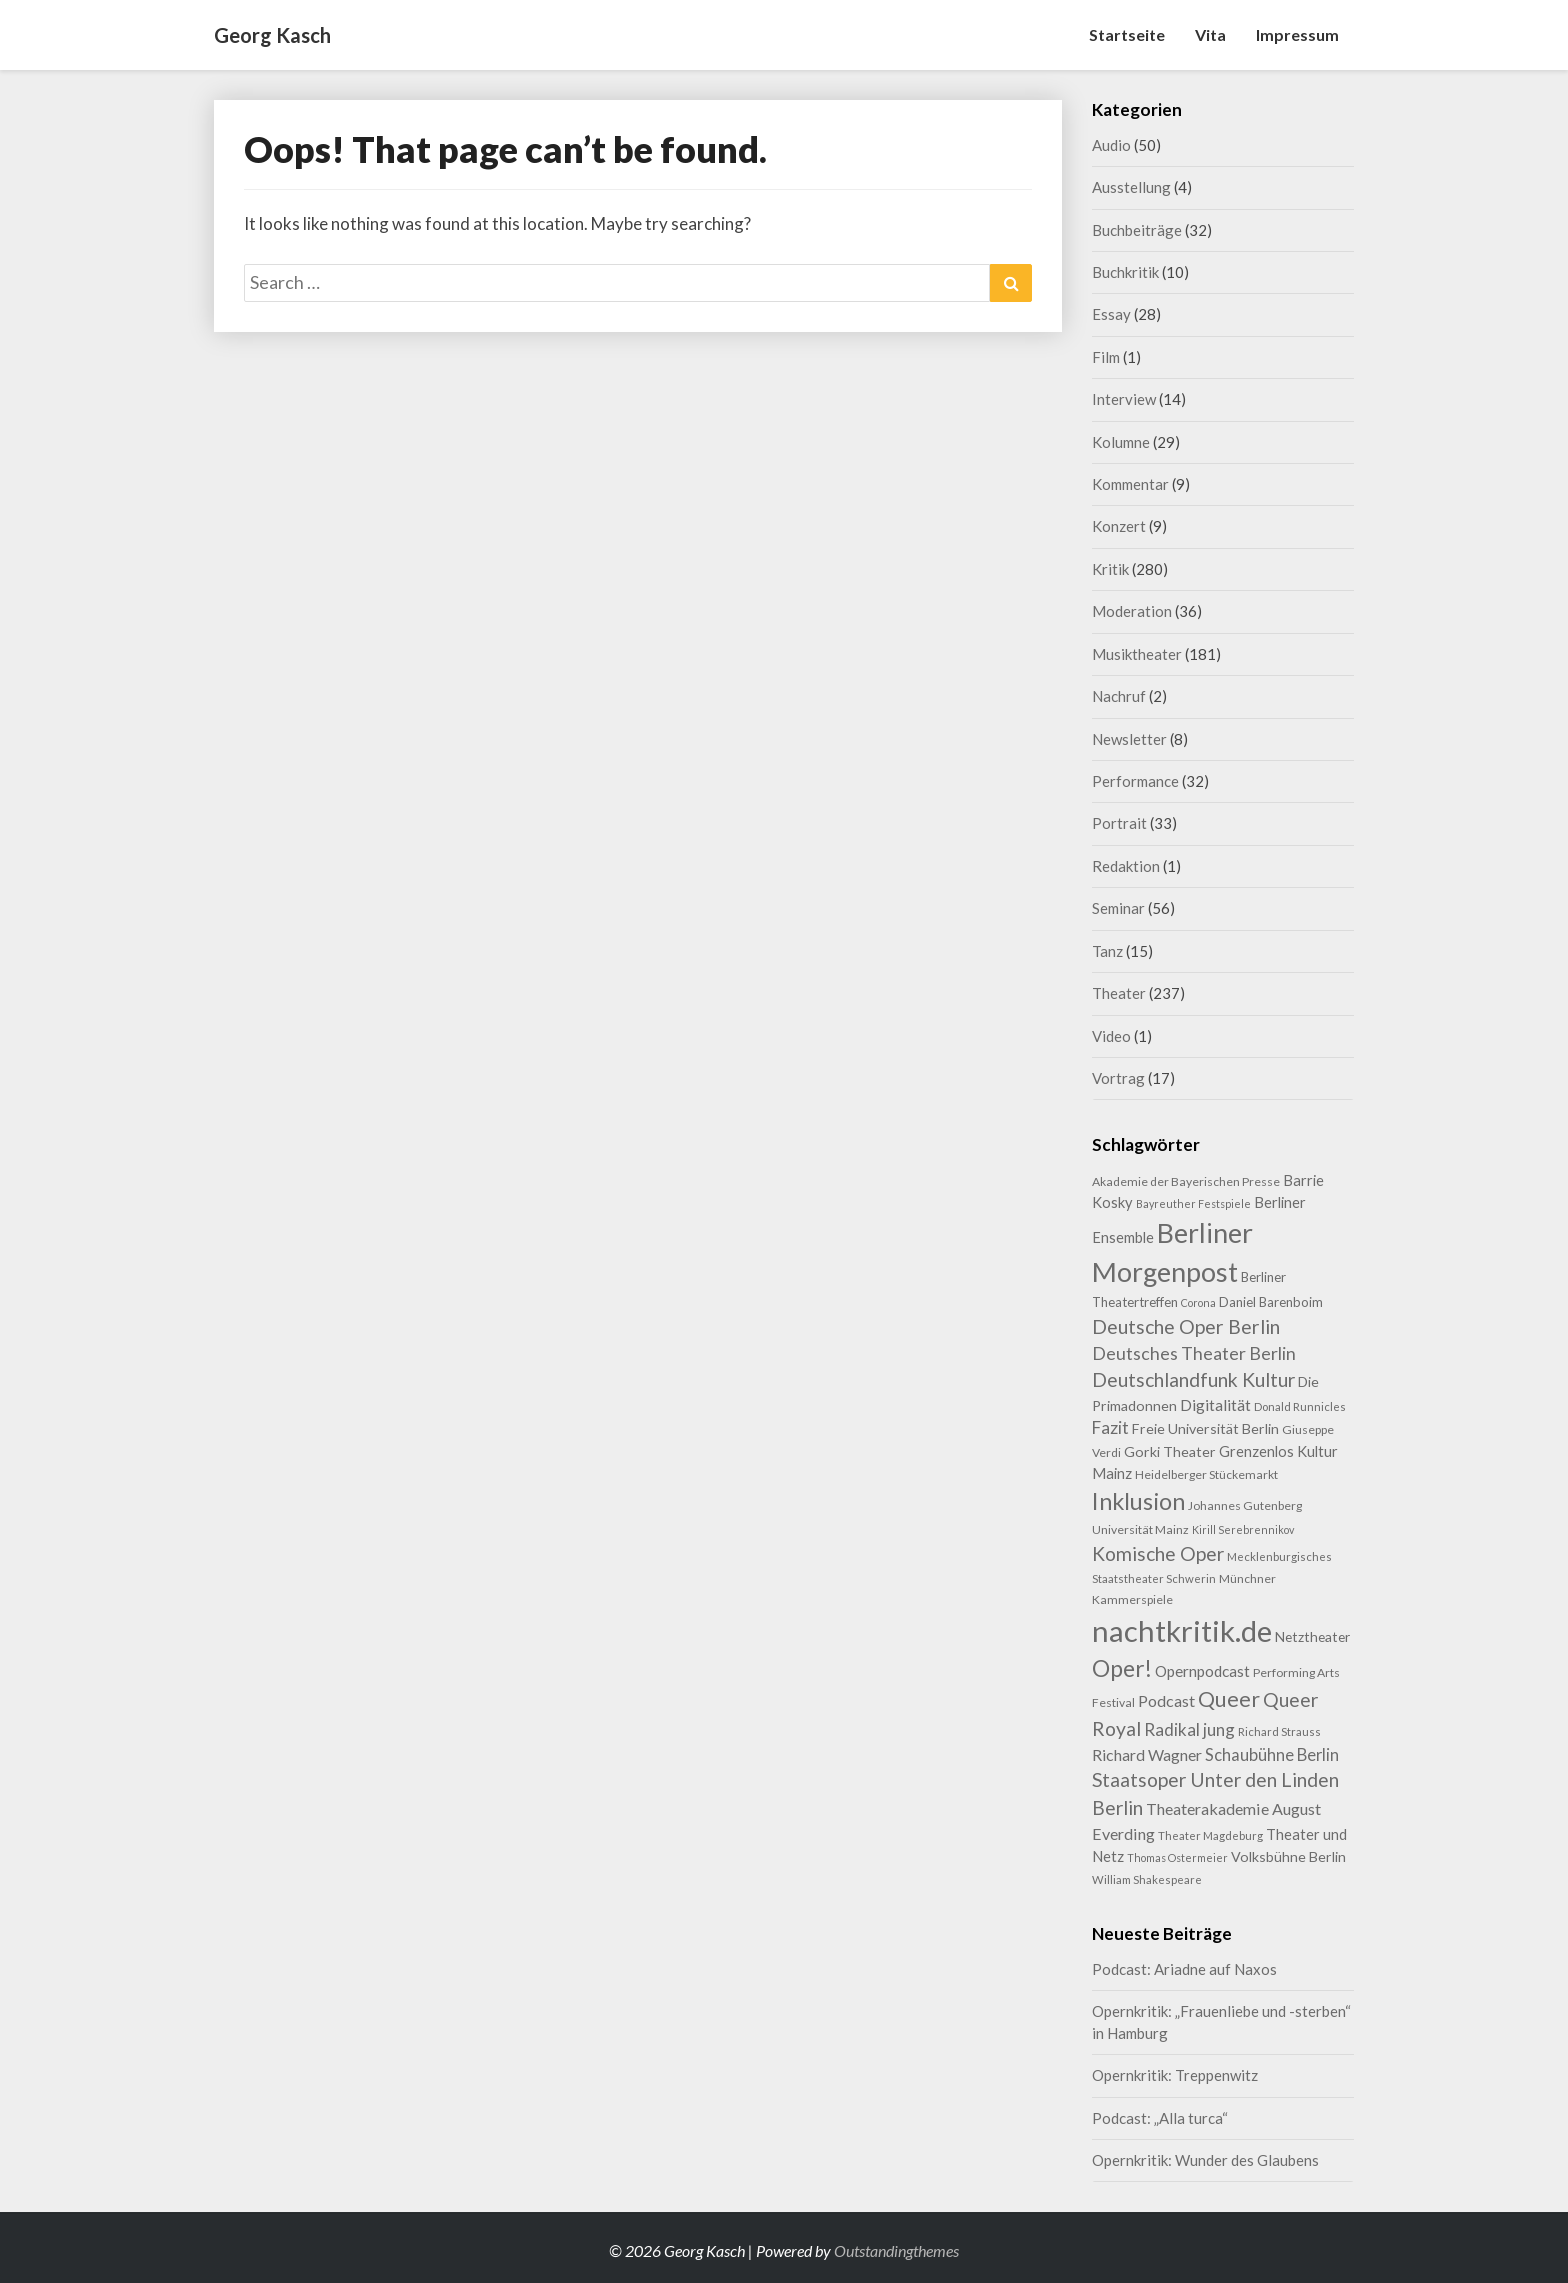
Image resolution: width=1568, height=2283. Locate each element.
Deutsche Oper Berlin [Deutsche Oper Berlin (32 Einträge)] (1186, 1326)
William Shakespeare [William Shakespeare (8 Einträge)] (1147, 1879)
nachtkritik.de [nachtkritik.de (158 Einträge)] (1182, 1630)
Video (1111, 1036)
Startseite (1127, 34)
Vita (1210, 34)
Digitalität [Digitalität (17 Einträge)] (1215, 1404)
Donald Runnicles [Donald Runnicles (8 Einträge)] (1300, 1406)
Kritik (1110, 569)
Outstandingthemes (896, 2250)
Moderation (1132, 611)
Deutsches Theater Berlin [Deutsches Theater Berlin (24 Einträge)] (1194, 1353)
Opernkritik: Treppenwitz (1175, 2075)
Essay (1111, 314)
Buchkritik (1125, 272)
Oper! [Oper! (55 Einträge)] (1122, 1668)
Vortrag (1118, 1078)
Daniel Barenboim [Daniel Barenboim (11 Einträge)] (1271, 1302)
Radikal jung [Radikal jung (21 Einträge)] (1189, 1729)
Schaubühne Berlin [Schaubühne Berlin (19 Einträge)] (1272, 1754)
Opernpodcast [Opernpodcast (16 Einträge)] (1202, 1671)
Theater (1119, 993)
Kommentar (1130, 484)
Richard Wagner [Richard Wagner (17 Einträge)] (1147, 1754)
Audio (1111, 145)
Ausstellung (1131, 187)
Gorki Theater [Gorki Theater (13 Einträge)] (1170, 1451)
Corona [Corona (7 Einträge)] (1198, 1302)
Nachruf (1119, 696)
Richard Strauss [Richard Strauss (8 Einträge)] (1279, 1731)
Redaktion (1126, 866)
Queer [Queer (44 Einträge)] (1229, 1699)
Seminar (1118, 908)
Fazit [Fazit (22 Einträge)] (1110, 1427)
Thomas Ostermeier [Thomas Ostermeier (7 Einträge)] (1177, 1857)
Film (1106, 357)
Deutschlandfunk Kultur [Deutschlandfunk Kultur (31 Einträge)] (1193, 1379)
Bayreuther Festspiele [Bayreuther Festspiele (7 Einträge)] (1193, 1203)
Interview (1124, 399)
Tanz (1107, 951)
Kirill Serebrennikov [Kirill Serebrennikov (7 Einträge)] (1243, 1529)
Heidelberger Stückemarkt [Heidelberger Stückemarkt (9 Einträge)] (1206, 1474)
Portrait (1119, 823)
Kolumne (1121, 442)
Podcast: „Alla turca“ (1160, 2118)
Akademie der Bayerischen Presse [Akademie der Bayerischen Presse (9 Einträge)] (1186, 1181)
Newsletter (1129, 739)
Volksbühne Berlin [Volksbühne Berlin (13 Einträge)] (1288, 1856)
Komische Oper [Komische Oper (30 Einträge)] (1158, 1553)
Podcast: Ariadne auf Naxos (1184, 1969)
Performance (1135, 781)
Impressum (1297, 34)
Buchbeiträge (1137, 230)
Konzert (1119, 526)
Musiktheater (1137, 654)
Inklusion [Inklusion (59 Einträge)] (1138, 1501)
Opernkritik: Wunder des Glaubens (1205, 2160)
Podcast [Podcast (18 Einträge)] (1166, 1700)
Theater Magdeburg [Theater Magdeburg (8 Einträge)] (1210, 1835)
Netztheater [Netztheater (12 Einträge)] (1312, 1636)
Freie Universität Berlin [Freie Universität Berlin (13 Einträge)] (1205, 1428)
